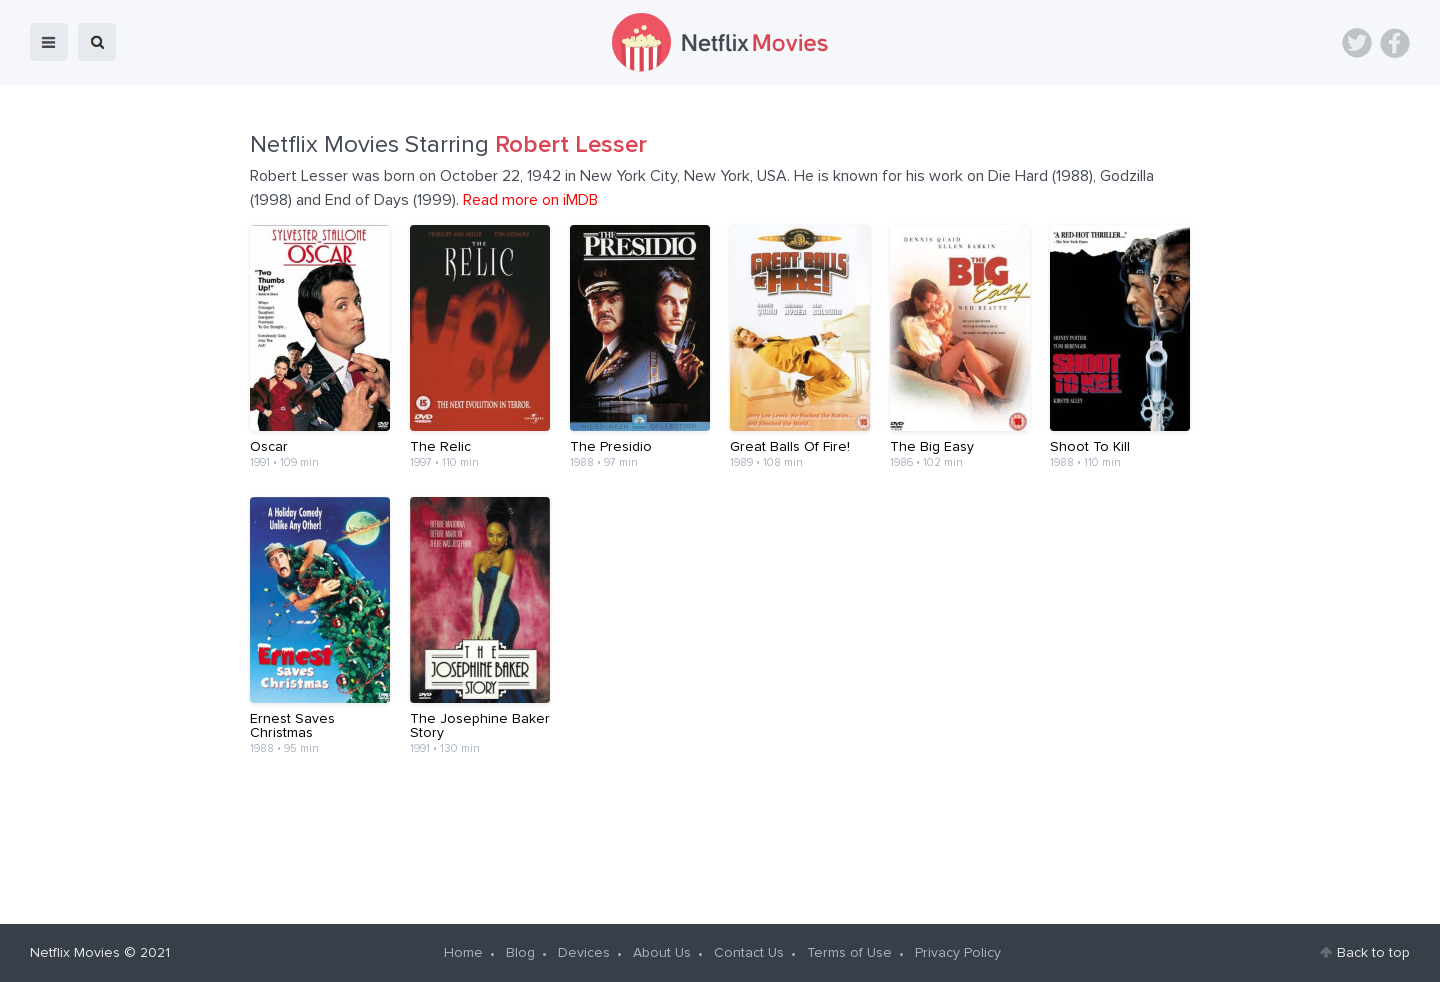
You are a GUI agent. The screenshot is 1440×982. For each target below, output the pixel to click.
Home (463, 953)
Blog (520, 953)
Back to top (1373, 953)
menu (49, 42)
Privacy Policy (958, 953)
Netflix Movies (75, 953)
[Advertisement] (720, 832)
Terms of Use (849, 953)
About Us (662, 953)
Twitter (1357, 43)
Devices (584, 953)
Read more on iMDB (530, 200)
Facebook (1395, 43)
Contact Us (749, 953)
